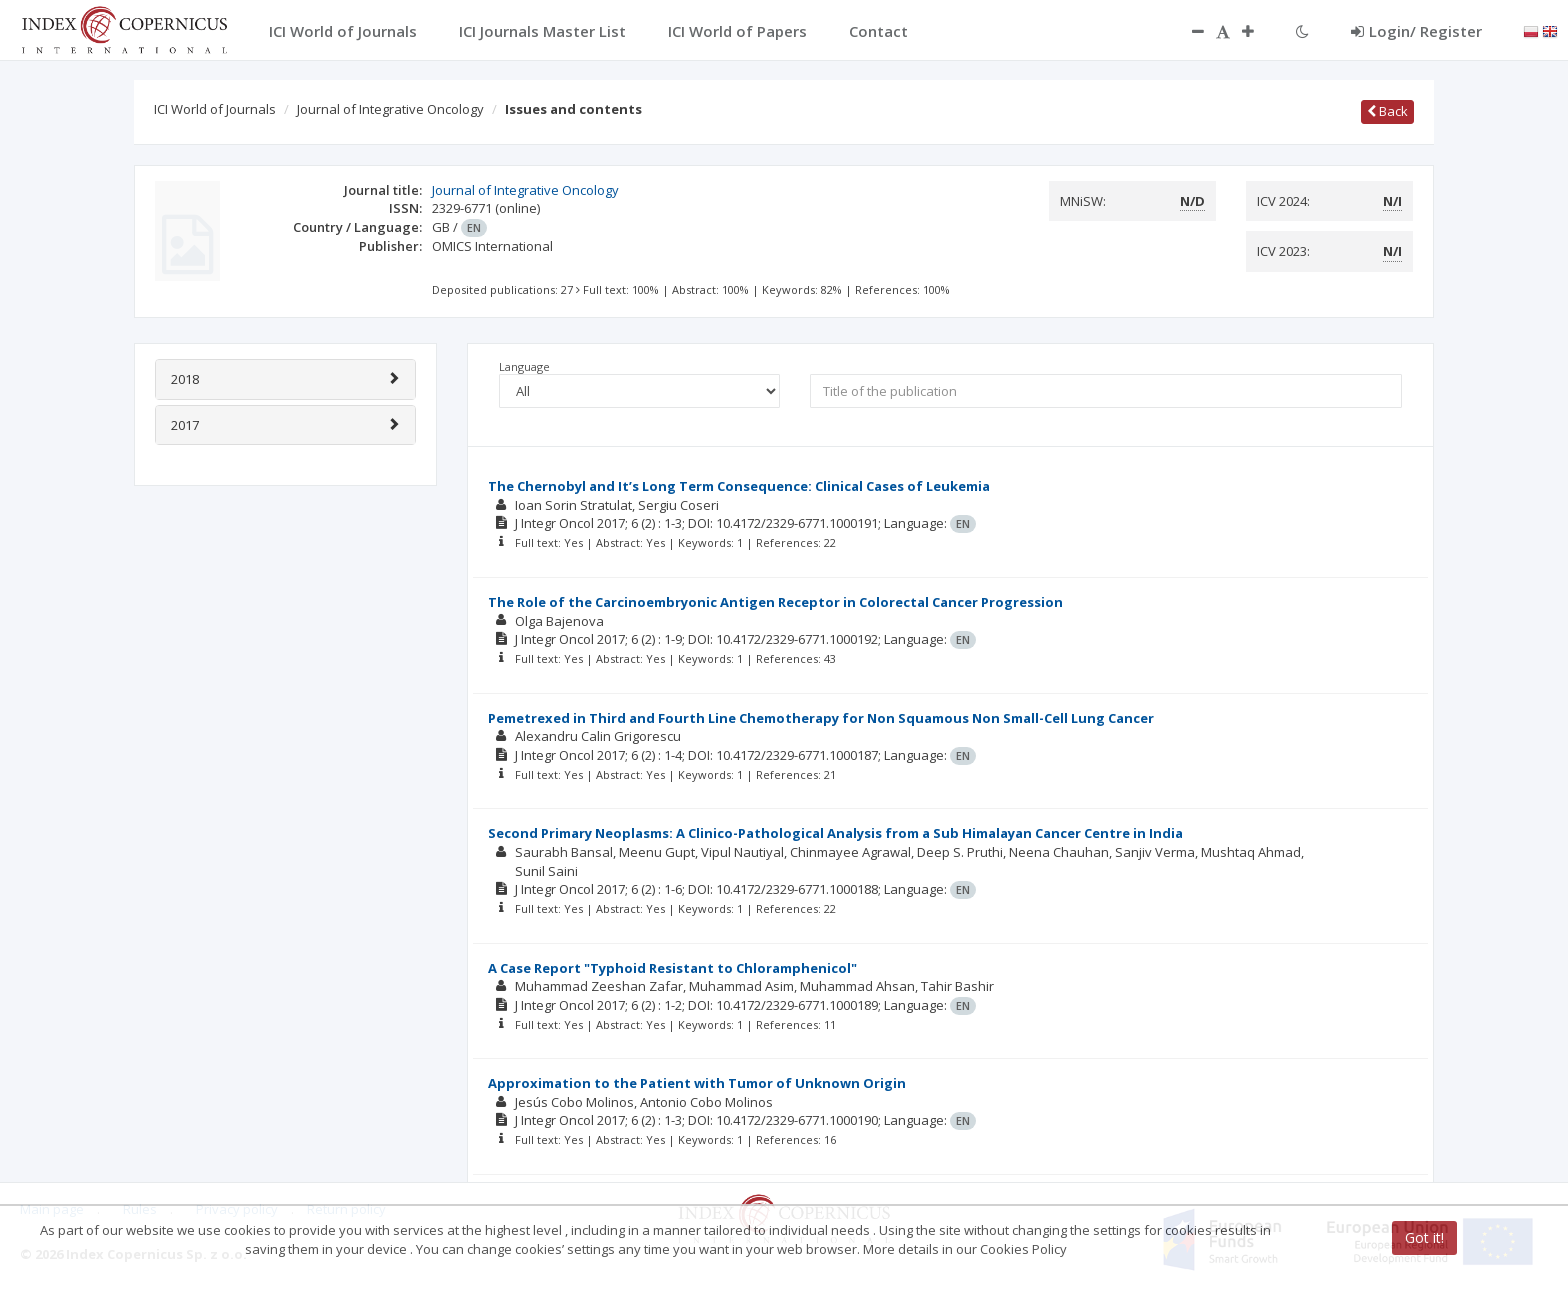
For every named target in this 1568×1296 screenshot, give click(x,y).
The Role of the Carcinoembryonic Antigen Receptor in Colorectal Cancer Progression (775, 602)
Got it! (1424, 1237)
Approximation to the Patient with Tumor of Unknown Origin (697, 1083)
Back (1387, 111)
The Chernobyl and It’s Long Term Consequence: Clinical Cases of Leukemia (739, 486)
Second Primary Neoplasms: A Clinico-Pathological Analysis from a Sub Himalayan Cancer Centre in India (835, 833)
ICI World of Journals (215, 109)
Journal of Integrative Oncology (390, 109)
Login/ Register (1416, 31)
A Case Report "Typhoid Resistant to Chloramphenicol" (672, 968)
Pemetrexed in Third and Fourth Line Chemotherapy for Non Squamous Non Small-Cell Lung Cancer (821, 718)
